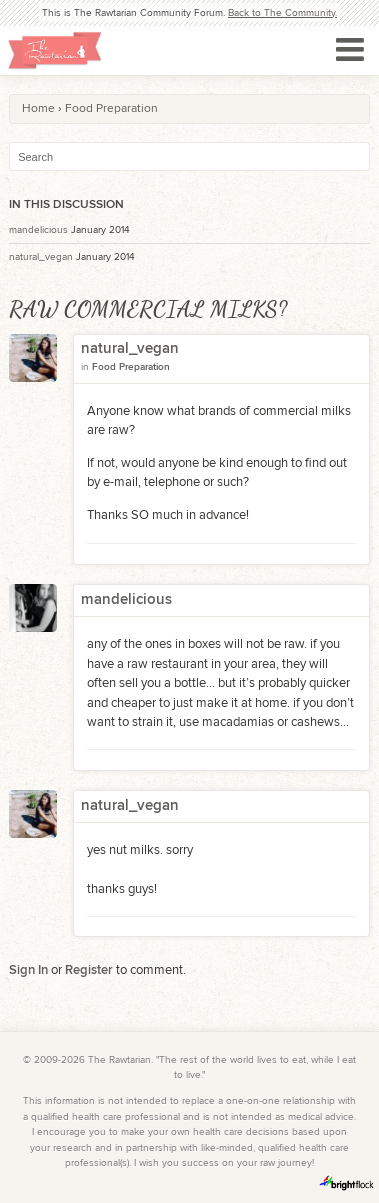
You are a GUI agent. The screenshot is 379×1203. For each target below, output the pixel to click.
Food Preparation (131, 367)
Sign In (28, 970)
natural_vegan (41, 257)
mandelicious (38, 230)
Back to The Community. (282, 13)
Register (89, 970)
